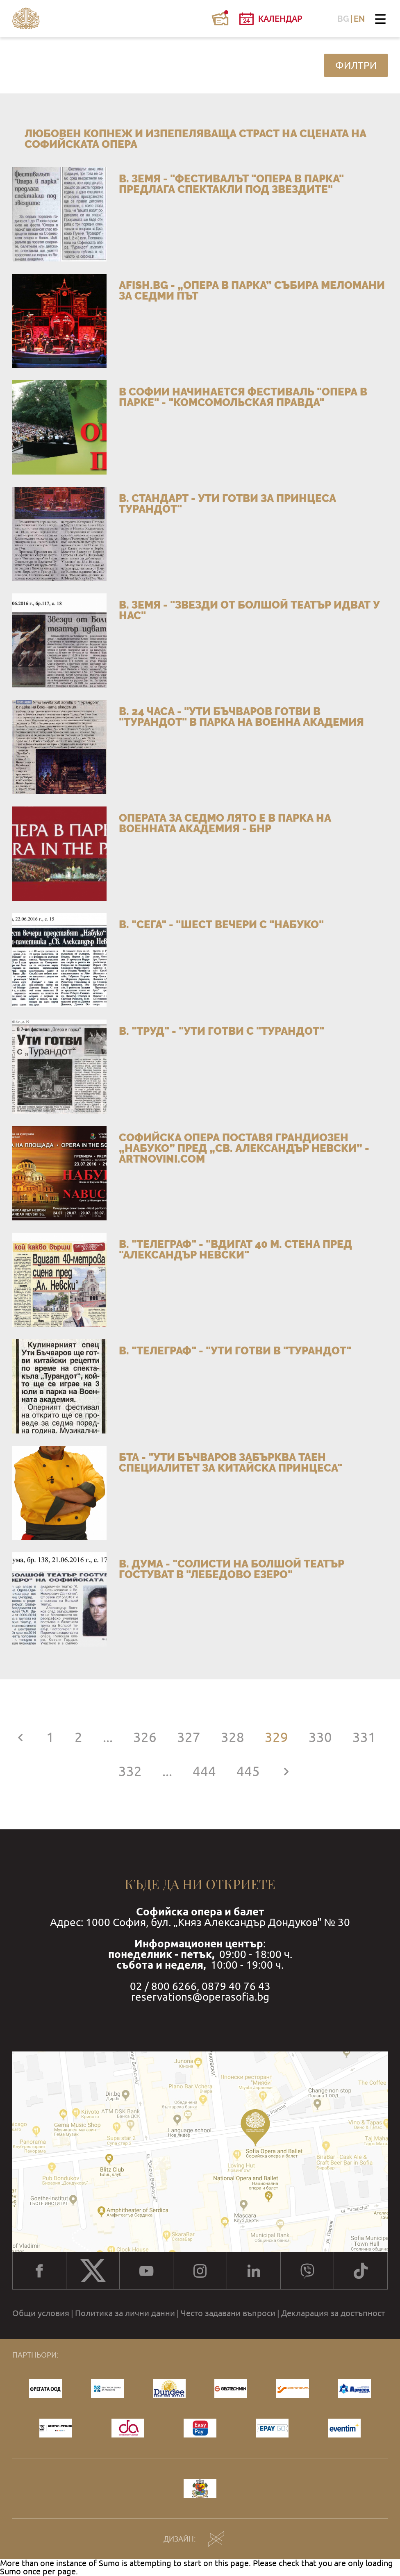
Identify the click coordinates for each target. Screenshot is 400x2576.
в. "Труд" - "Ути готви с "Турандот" (221, 1031)
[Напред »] (286, 1771)
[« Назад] (20, 1737)
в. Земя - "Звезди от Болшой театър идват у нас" (249, 610)
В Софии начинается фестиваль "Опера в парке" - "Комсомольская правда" (243, 397)
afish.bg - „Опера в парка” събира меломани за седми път (252, 290)
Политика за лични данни (125, 2313)
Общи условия (40, 2313)
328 (232, 1737)
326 (145, 1737)
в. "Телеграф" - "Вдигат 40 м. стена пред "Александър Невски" (235, 1249)
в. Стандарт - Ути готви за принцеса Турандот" (227, 503)
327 (188, 1737)
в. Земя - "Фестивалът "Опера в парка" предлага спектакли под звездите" (231, 184)
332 (130, 1771)
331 (364, 1737)
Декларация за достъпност (333, 2313)
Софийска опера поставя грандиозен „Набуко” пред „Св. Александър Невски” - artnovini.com (244, 1148)
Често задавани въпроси (228, 2313)
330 (320, 1737)
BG (343, 19)
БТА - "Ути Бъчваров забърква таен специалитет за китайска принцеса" (230, 1462)
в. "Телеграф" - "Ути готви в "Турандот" (235, 1351)
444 (204, 1771)
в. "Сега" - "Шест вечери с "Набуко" (221, 924)
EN (359, 19)
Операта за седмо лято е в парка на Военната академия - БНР (225, 823)
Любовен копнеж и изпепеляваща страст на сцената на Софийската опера (195, 138)
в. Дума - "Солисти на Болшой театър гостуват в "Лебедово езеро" (231, 1569)
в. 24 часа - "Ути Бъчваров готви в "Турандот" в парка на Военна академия (241, 716)
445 (248, 1771)
